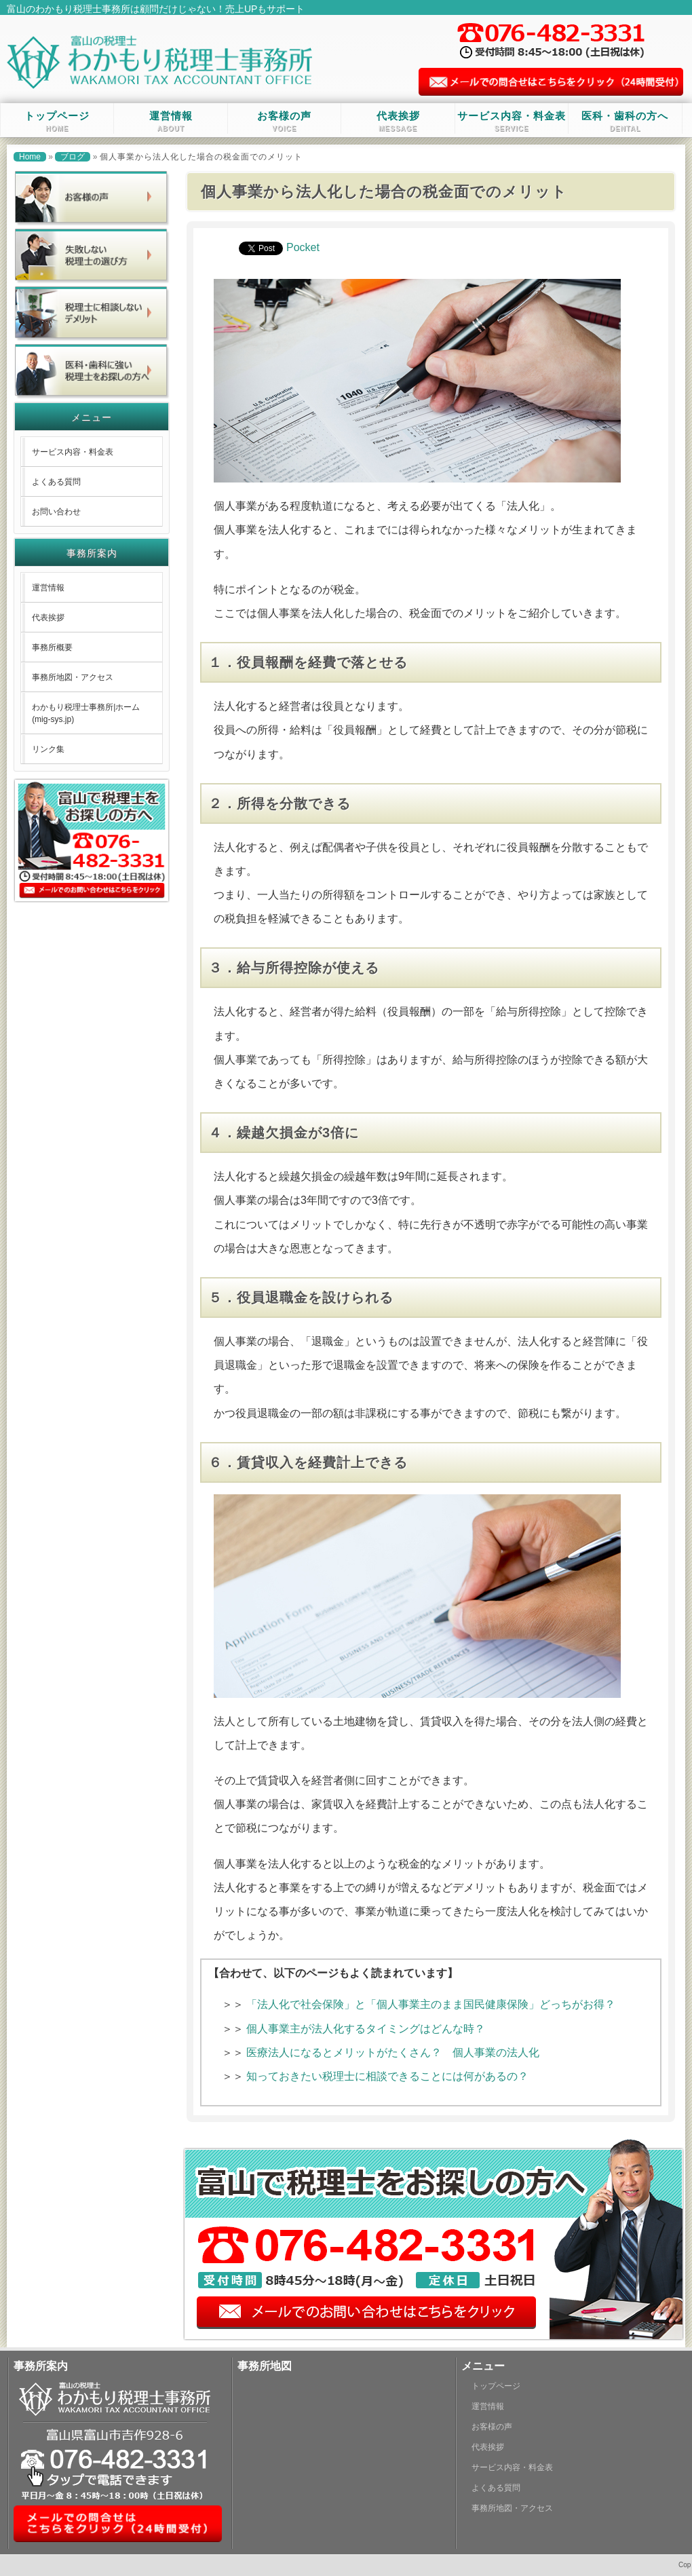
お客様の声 (284, 121)
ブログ (72, 157)
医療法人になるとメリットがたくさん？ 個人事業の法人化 (398, 2052)
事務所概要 (52, 647)
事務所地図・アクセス (72, 677)
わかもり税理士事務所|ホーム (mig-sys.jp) (86, 713)
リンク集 (48, 749)
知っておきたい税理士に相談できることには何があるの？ (387, 2076)
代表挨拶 (398, 121)
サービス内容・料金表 (511, 121)
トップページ (57, 121)
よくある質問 (56, 482)
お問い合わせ (56, 511)
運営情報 (171, 121)
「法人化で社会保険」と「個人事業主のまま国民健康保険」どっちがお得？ (430, 2004)
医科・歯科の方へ (624, 121)
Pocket (303, 247)
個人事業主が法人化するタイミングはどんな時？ (365, 2028)
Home (30, 157)
